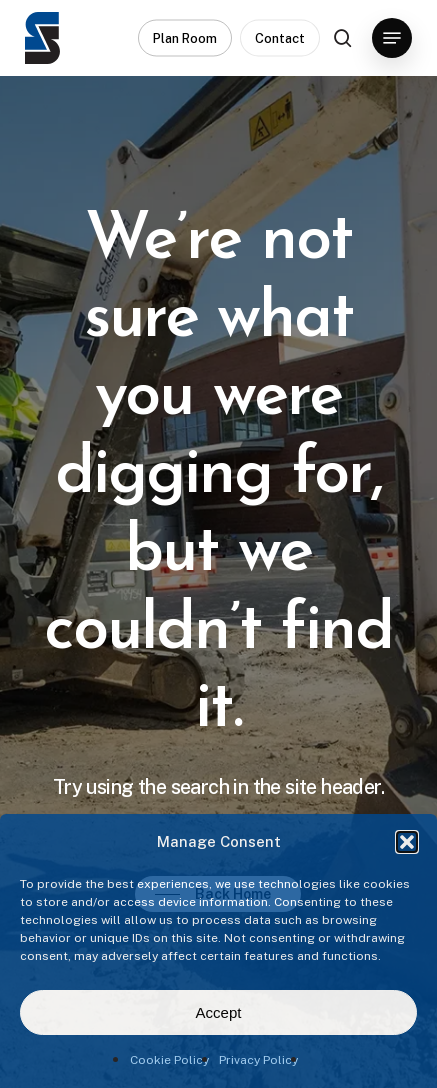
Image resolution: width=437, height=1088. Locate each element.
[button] (407, 842)
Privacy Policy (258, 1060)
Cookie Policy (169, 1060)
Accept (219, 1012)
